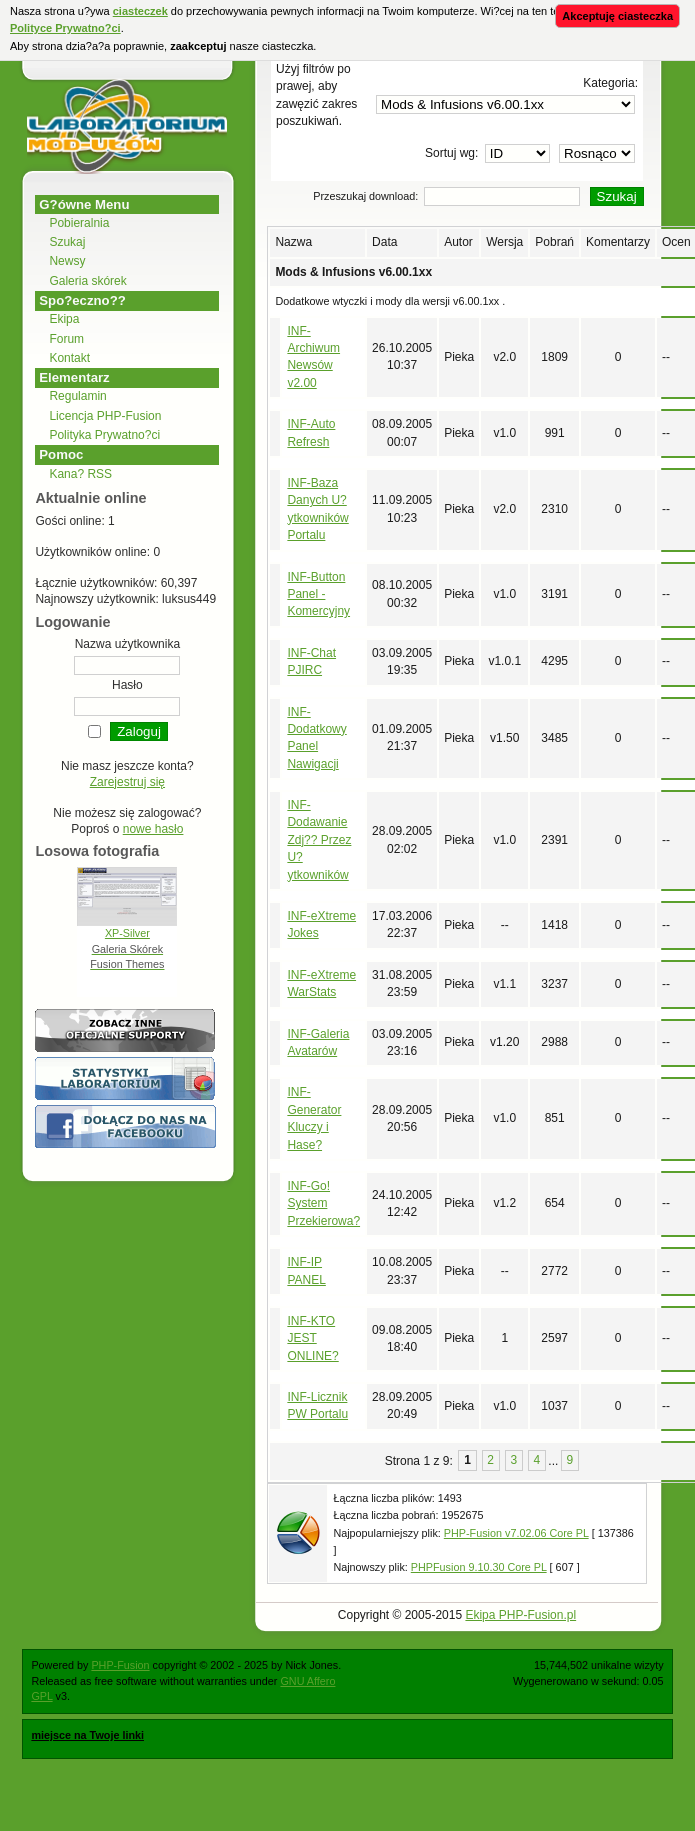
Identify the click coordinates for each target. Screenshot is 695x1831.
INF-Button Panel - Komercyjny (318, 594)
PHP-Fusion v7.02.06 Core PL (516, 1533)
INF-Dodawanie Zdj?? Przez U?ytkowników (319, 840)
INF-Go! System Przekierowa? (323, 1203)
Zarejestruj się (127, 782)
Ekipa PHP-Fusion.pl (520, 1615)
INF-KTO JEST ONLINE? (312, 1338)
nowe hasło (153, 829)
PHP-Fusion (120, 1665)
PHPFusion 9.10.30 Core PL (479, 1567)
